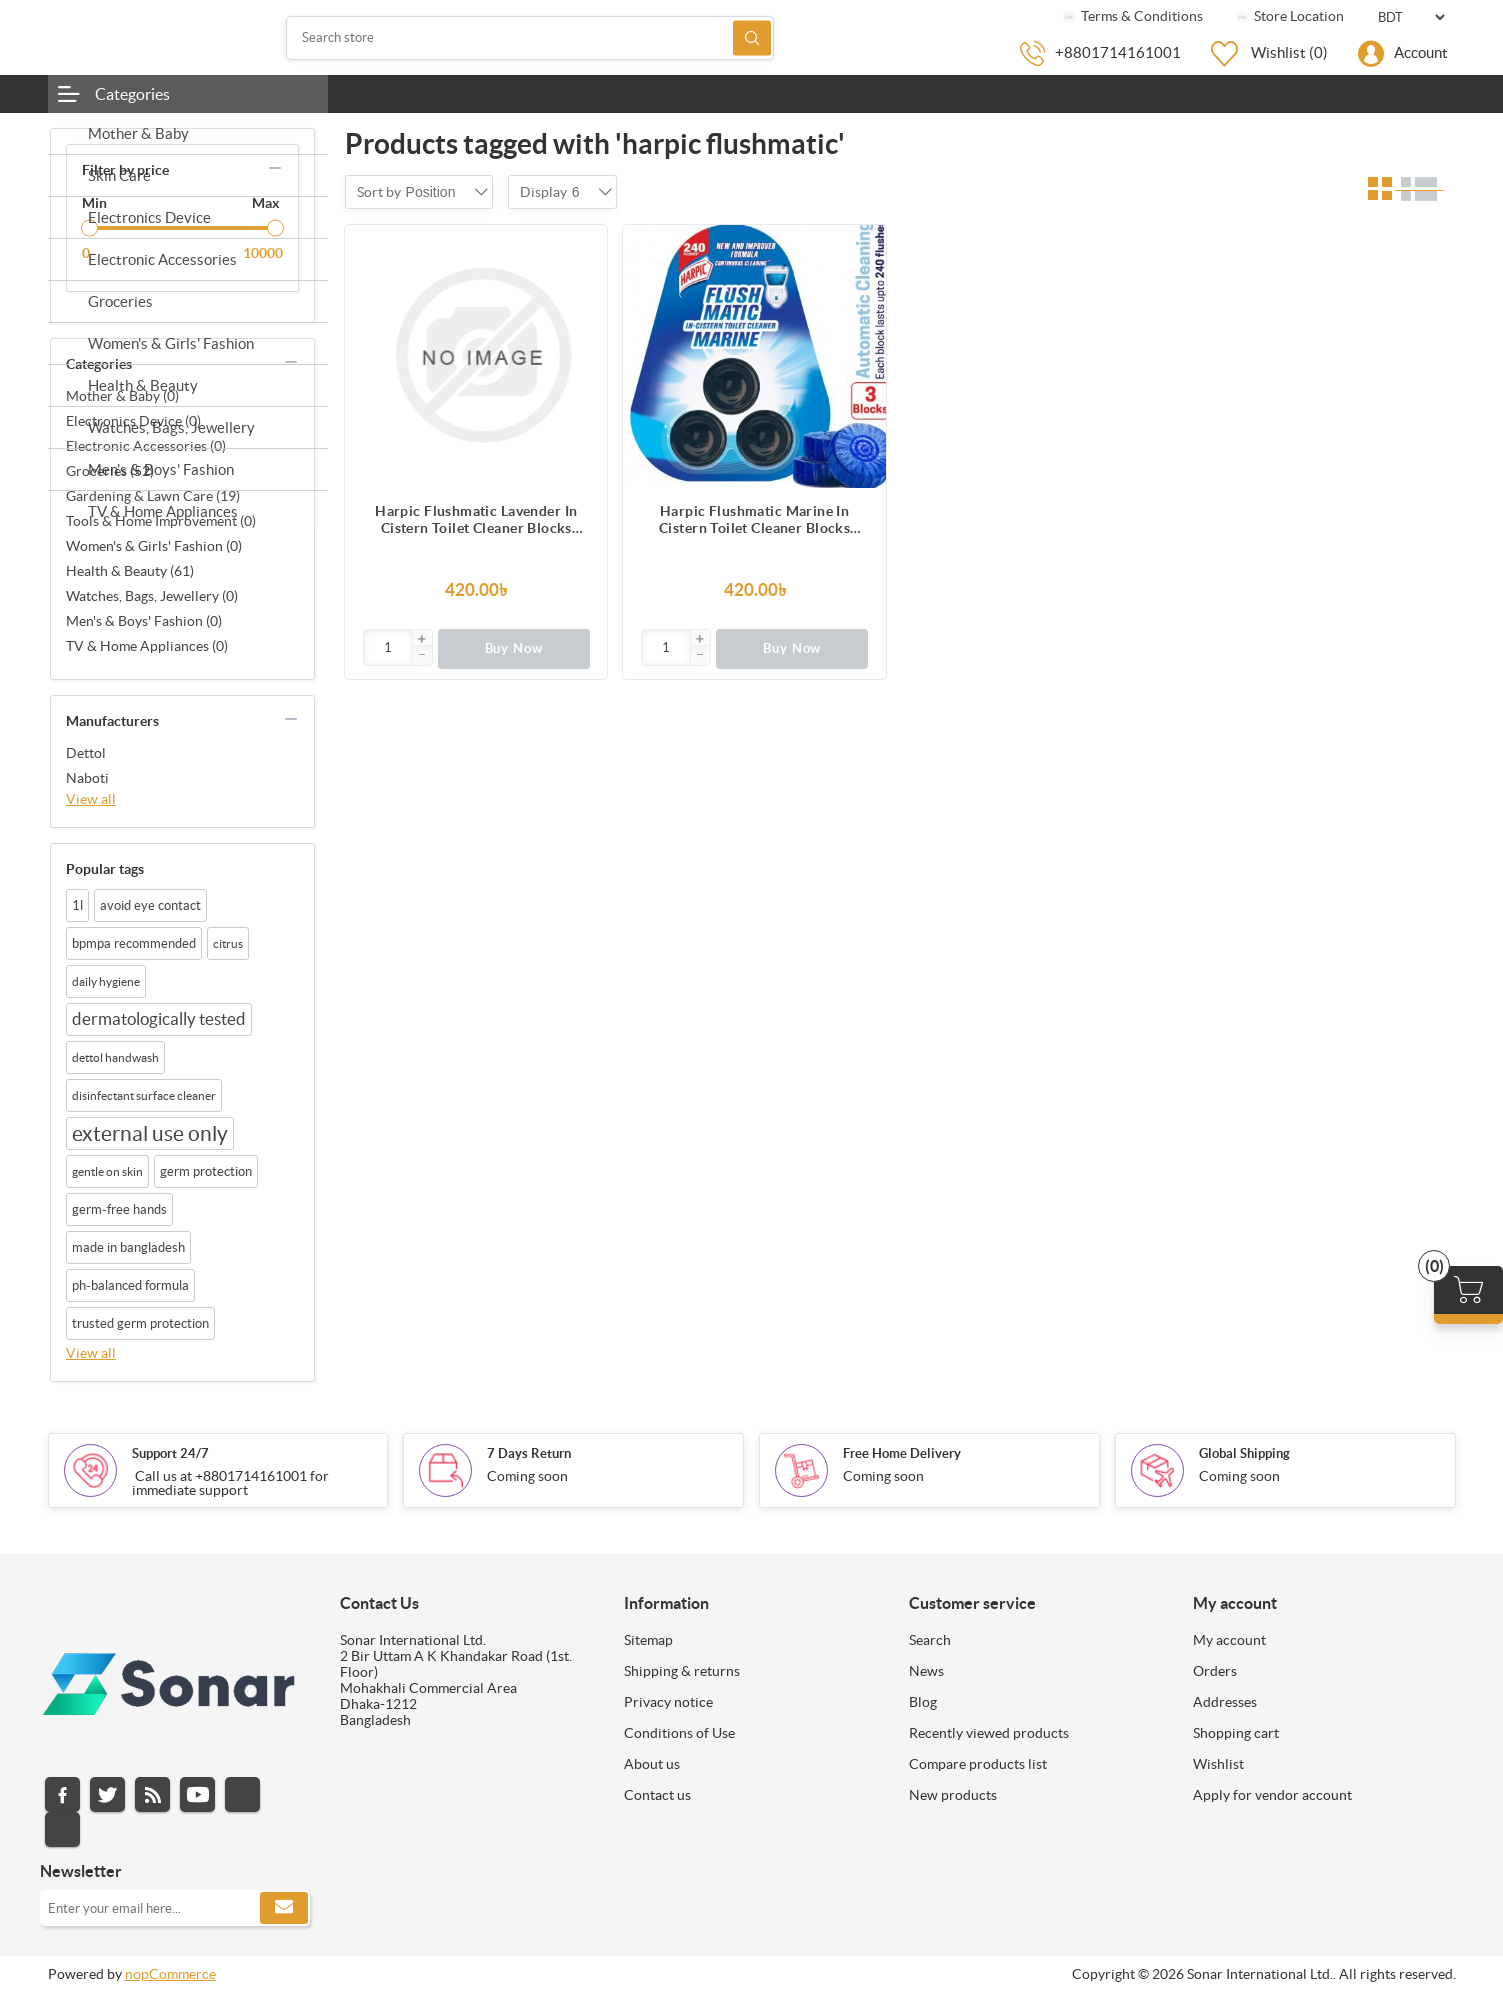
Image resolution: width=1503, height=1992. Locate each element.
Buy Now (514, 648)
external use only (150, 1133)
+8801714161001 (1118, 52)
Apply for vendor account (1272, 1795)
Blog (923, 1702)
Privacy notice (668, 1702)
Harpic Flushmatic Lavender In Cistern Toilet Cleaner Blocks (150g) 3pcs (476, 520)
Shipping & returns (682, 1671)
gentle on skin (107, 1171)
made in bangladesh (128, 1247)
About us (652, 1764)
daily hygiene (106, 981)
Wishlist (1218, 1764)
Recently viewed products (989, 1733)
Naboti (87, 778)
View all (91, 799)
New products (953, 1795)
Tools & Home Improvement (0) (161, 521)
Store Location (1288, 16)
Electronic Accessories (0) (146, 446)
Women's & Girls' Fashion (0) (154, 546)
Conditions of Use (679, 1733)
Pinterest (62, 1829)
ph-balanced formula (130, 1285)
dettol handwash (115, 1057)
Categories (132, 94)
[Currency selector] (1411, 17)
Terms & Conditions (1131, 16)
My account (1229, 1640)
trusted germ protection (140, 1323)
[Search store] (530, 38)
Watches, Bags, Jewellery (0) (152, 596)
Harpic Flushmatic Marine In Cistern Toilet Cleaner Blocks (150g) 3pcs (754, 520)
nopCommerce (170, 1974)
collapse (275, 168)
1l (77, 905)
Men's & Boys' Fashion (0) (144, 621)
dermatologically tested (159, 1019)
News (926, 1671)
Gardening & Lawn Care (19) (153, 496)
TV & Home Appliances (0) (147, 646)
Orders (1215, 1671)
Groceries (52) (110, 471)
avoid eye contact (150, 905)
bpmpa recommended (134, 943)
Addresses (1225, 1702)
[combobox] (431, 192)
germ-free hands (119, 1209)
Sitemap (648, 1640)
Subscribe (284, 1908)
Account (1421, 52)
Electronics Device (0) (133, 421)
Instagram (242, 1794)
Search (752, 37)
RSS (152, 1794)
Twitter (107, 1794)
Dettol (86, 753)
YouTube (197, 1794)
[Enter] (388, 647)
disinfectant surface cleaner (144, 1095)
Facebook (62, 1794)
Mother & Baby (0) (122, 396)
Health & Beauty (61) (130, 571)
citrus (228, 943)
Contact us (657, 1795)
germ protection (206, 1171)
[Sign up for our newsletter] (175, 1908)
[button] (422, 640)
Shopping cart (1236, 1733)
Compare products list (978, 1764)
